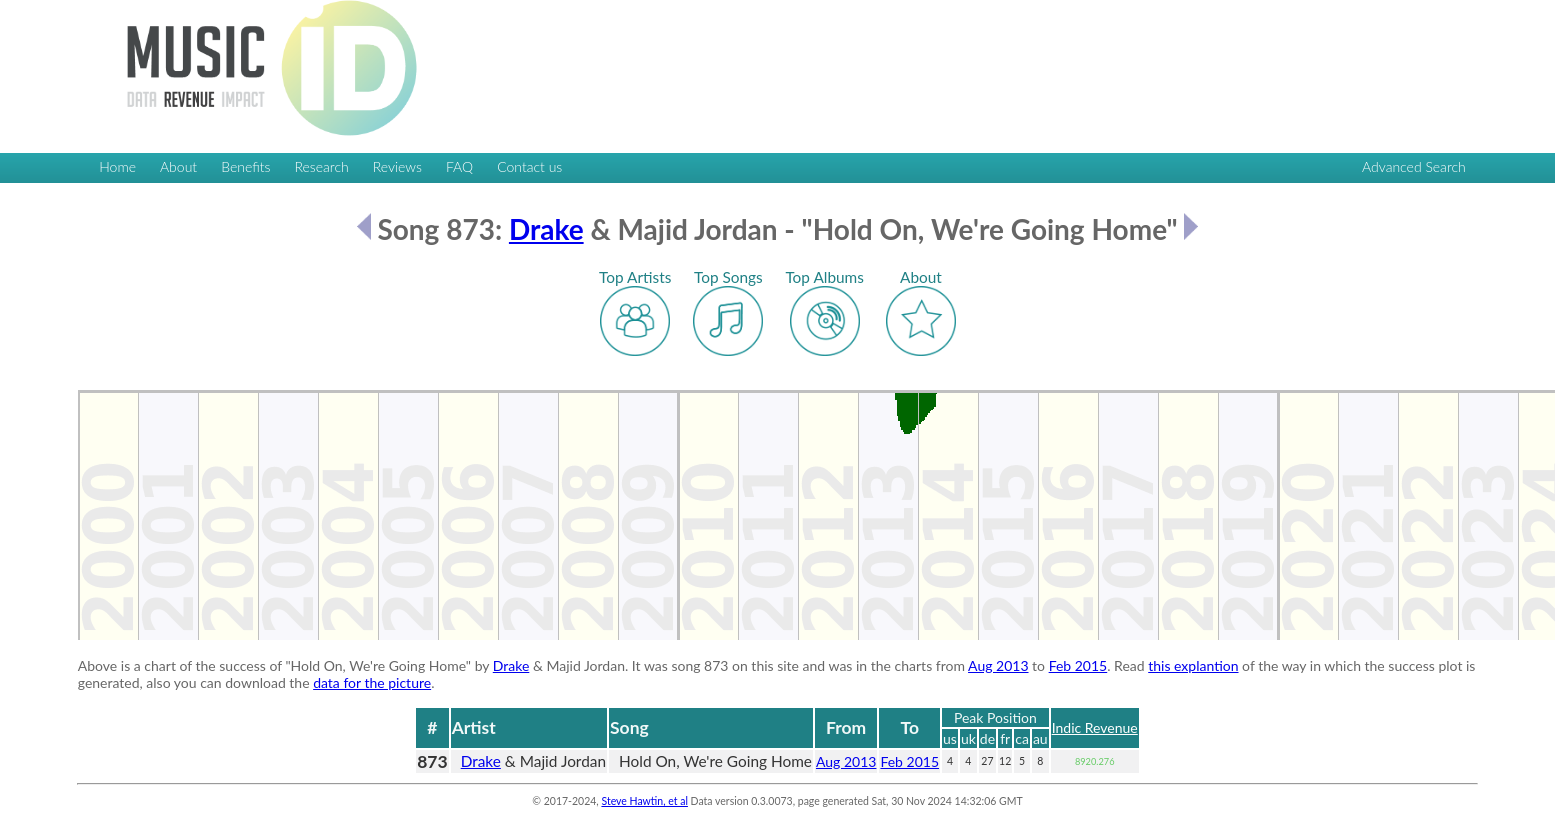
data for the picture (372, 682)
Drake (546, 229)
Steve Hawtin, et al (644, 801)
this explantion (1193, 665)
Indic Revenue (1095, 727)
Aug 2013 (998, 665)
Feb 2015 (1078, 665)
